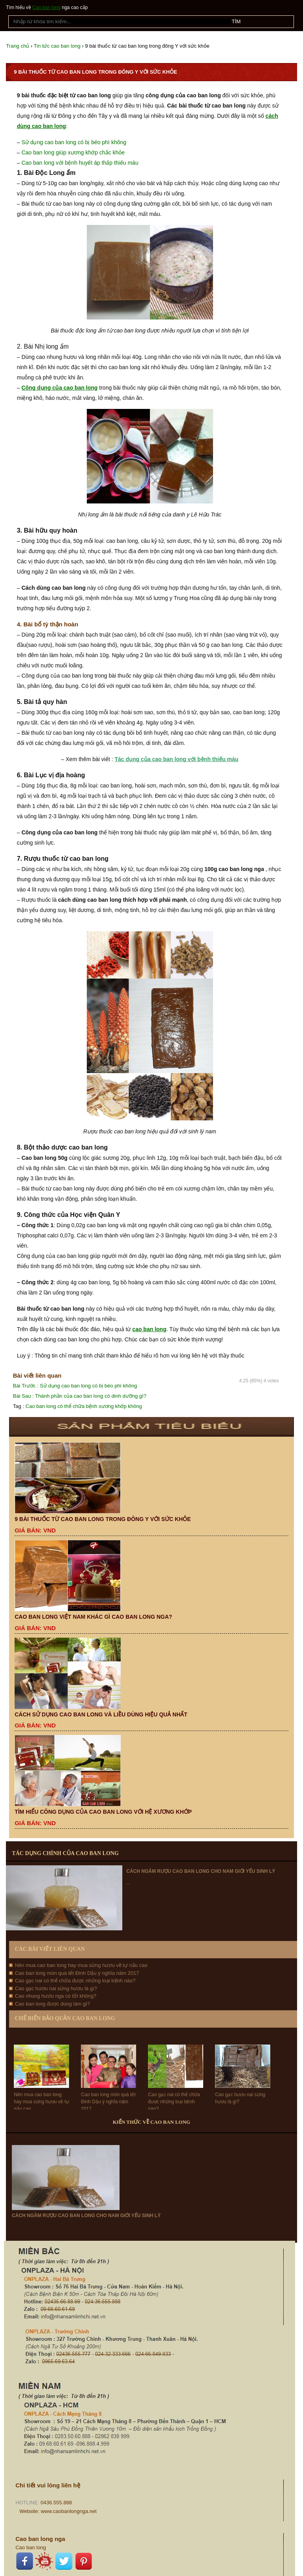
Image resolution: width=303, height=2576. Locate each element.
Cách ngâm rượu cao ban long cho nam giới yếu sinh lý (200, 1871)
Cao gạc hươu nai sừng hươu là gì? (56, 1988)
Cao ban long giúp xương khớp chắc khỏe (73, 152)
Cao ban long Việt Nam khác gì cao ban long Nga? (93, 1617)
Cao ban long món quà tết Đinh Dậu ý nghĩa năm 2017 (77, 1973)
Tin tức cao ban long (57, 46)
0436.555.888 (56, 2502)
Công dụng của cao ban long (59, 387)
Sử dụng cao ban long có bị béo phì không (73, 142)
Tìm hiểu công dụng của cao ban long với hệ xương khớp (103, 1812)
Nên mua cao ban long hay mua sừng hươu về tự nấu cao (81, 1965)
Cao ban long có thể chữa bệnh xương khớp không (84, 1406)
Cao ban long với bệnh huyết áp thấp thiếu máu (79, 163)
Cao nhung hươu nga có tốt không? (55, 1996)
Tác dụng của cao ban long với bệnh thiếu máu (176, 759)
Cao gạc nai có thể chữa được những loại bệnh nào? (75, 1981)
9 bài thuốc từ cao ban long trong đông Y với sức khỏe (103, 1519)
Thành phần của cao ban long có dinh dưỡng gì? (79, 1396)
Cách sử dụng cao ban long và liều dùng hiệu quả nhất (101, 1714)
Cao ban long (46, 7)
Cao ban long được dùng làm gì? (52, 2004)
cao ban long (149, 1329)
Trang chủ (17, 46)
